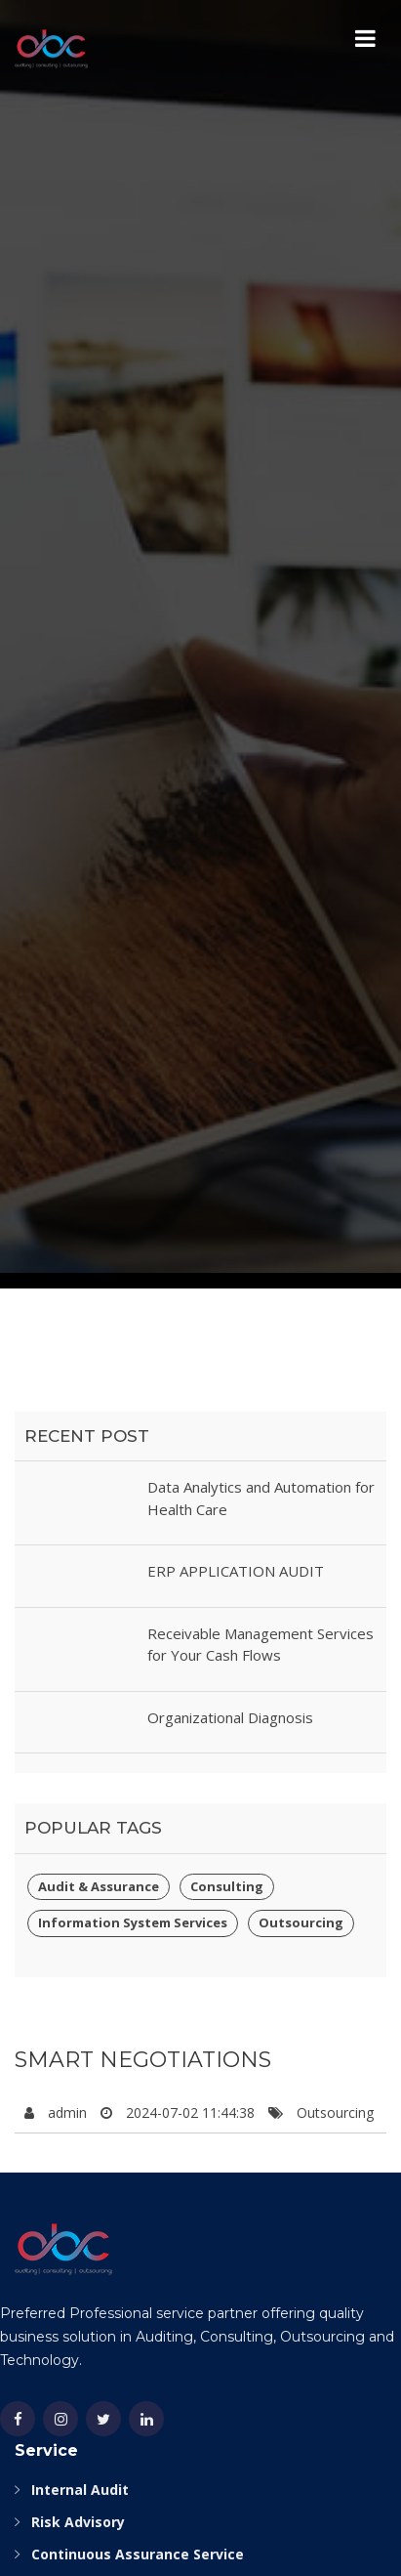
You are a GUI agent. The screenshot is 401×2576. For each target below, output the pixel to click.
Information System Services (132, 1922)
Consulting (226, 1886)
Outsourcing (301, 1922)
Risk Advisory (78, 2522)
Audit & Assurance (98, 1886)
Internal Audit (80, 2489)
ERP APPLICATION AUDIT (235, 1571)
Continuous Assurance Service (137, 2554)
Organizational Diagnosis (230, 1717)
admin (67, 2112)
